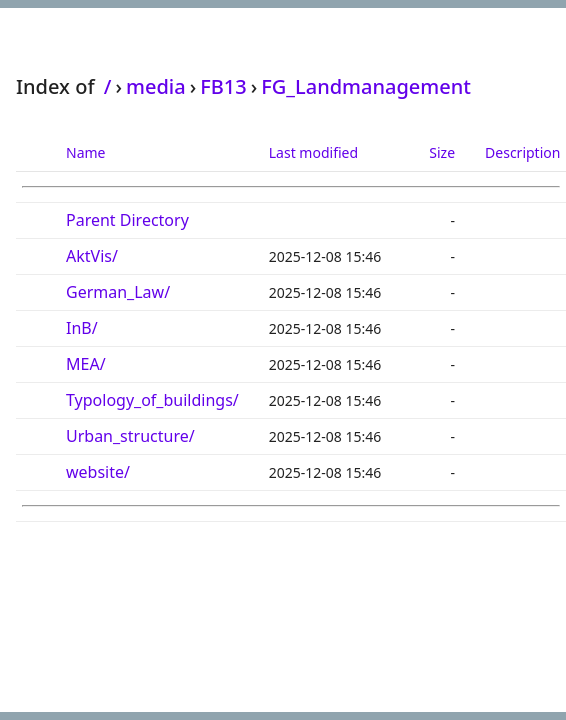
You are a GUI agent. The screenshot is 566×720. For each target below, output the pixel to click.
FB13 (223, 86)
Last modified (313, 152)
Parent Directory (127, 220)
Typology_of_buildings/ (152, 400)
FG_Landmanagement (366, 86)
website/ (98, 472)
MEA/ (86, 364)
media (156, 86)
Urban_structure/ (130, 436)
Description (522, 152)
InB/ (82, 328)
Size (442, 152)
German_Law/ (118, 292)
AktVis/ (92, 256)
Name (85, 152)
